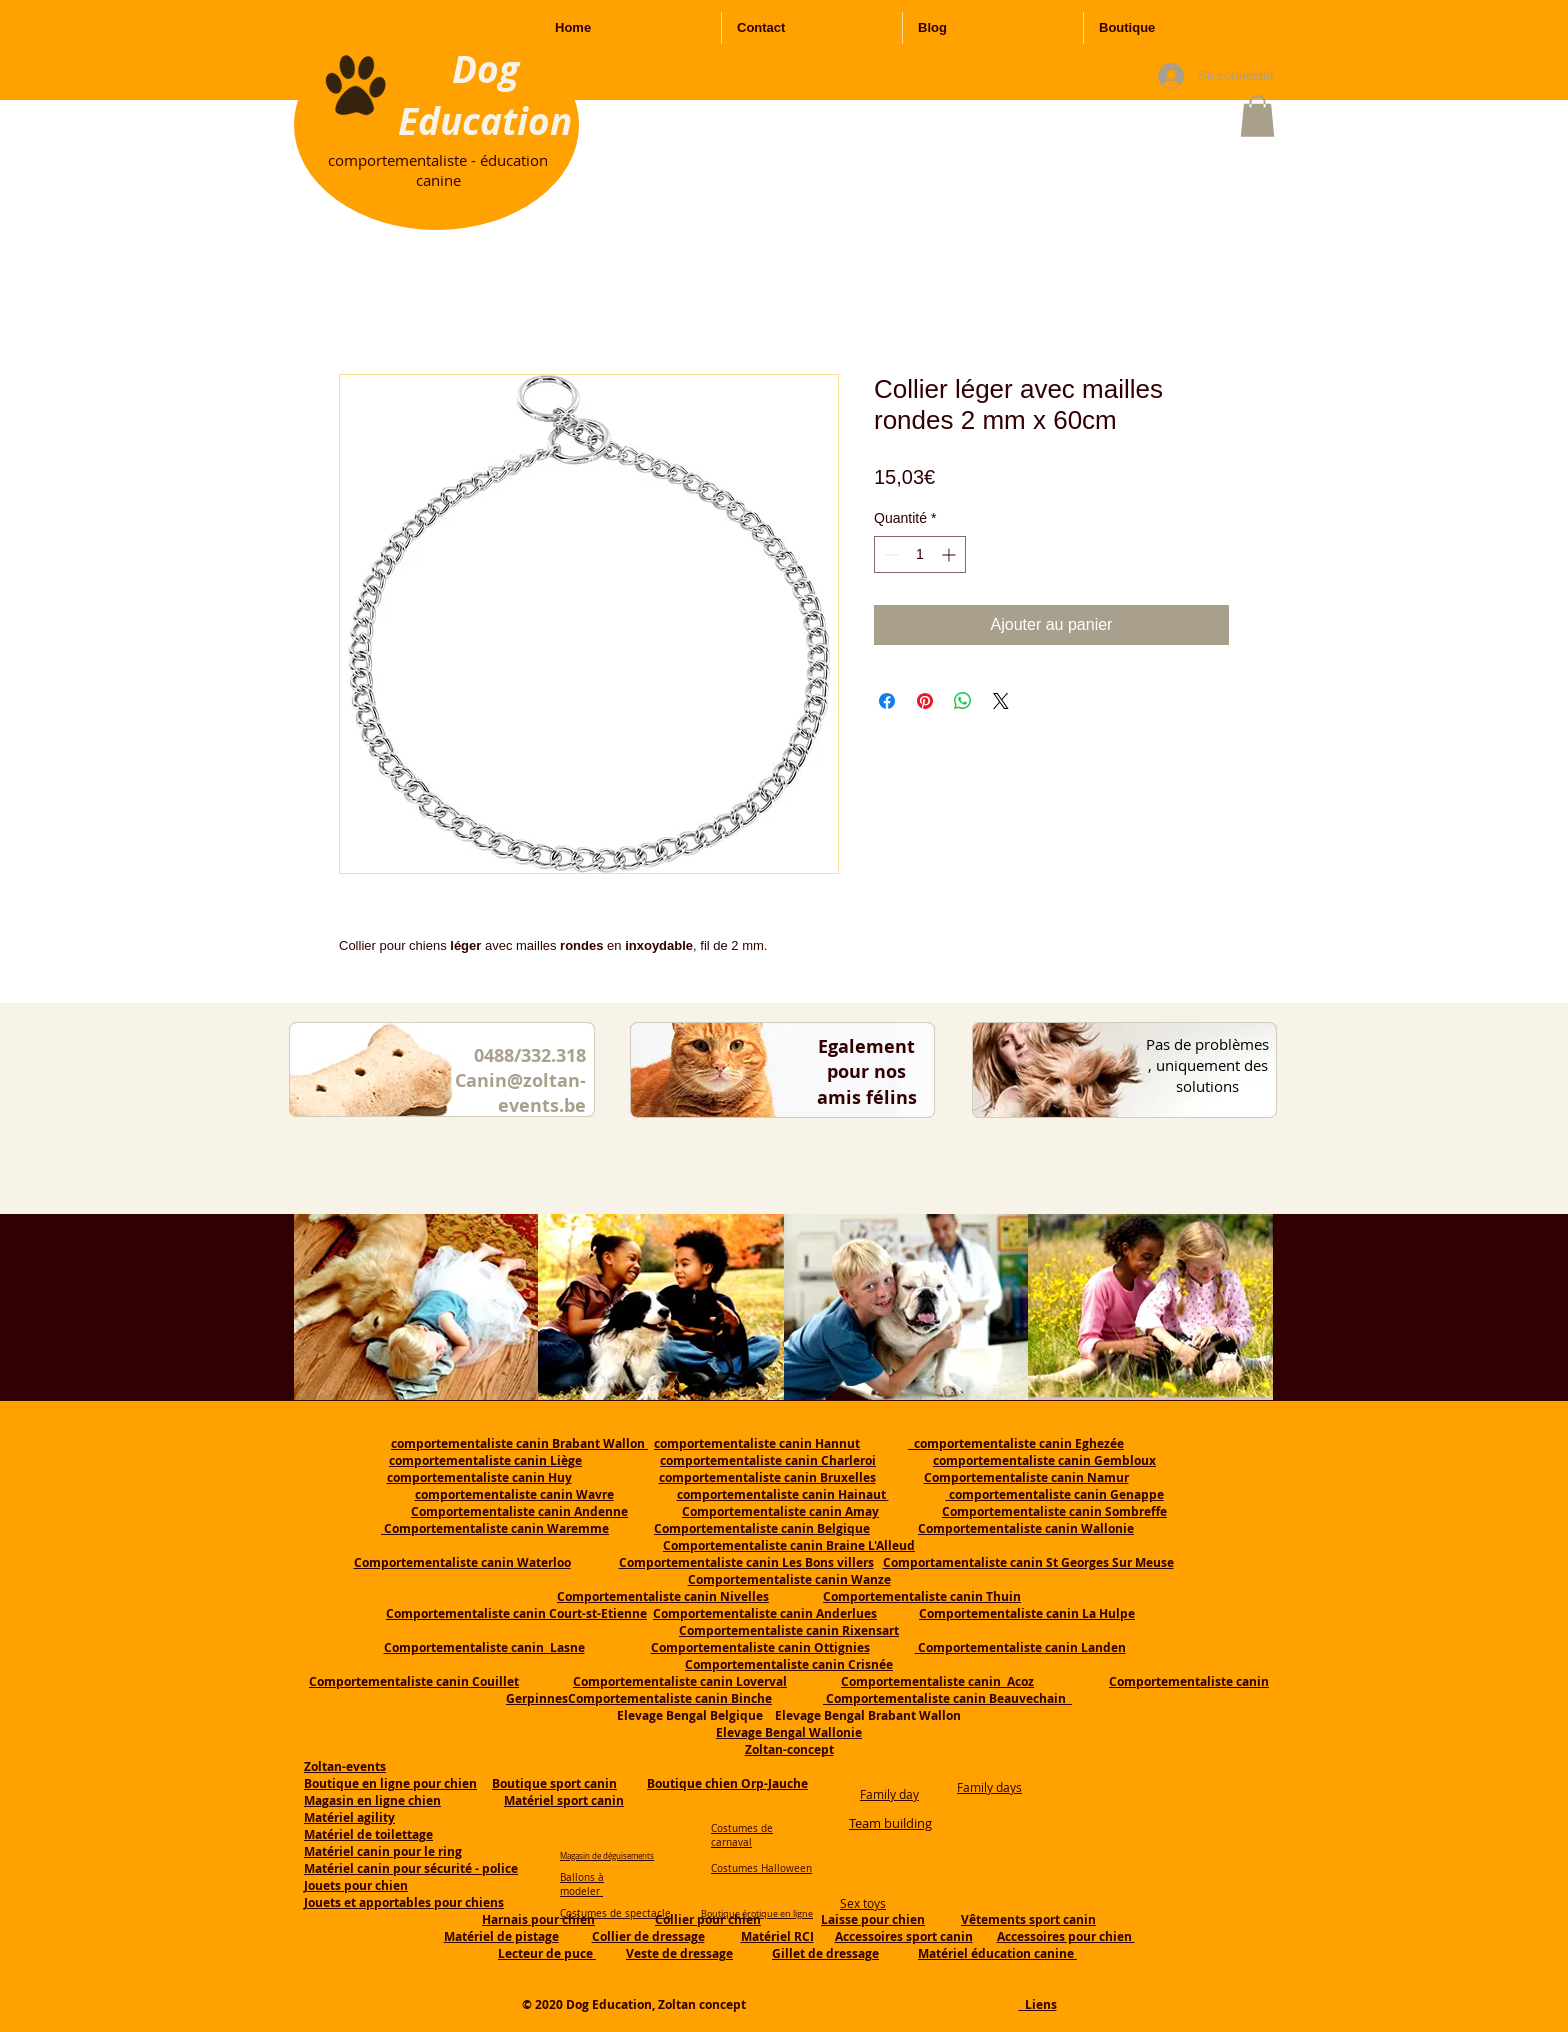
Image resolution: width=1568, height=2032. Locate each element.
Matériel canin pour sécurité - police (411, 1868)
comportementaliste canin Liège (485, 1460)
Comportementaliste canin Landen (1020, 1647)
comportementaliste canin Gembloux (1044, 1460)
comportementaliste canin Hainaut (783, 1494)
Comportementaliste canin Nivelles (663, 1596)
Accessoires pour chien (1066, 1936)
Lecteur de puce (547, 1953)
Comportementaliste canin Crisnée (789, 1664)
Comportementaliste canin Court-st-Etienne (516, 1613)
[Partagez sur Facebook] (887, 701)
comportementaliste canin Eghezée (1016, 1443)
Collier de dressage (648, 1936)
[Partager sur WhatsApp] (963, 701)
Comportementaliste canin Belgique (762, 1528)
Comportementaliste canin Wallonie (1026, 1528)
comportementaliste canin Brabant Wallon (519, 1443)
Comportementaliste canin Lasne (484, 1647)
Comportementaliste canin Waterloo (462, 1562)
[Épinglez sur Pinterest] (925, 701)
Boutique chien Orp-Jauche (727, 1783)
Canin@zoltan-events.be (520, 1093)
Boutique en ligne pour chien (390, 1783)
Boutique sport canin (554, 1783)
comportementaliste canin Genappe (1055, 1494)
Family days (989, 1787)
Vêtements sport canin (1028, 1919)
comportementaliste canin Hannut (757, 1443)
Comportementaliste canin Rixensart (789, 1630)
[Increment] (950, 554)
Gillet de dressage (825, 1953)
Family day (889, 1794)
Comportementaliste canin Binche (670, 1698)
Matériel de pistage (501, 1936)
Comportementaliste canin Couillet (414, 1681)
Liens (1038, 2004)
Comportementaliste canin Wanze (789, 1579)
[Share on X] (1001, 701)
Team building (890, 1823)
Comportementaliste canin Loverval (680, 1681)
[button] (1257, 116)
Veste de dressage (679, 1953)
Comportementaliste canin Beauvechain (947, 1698)
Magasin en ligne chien (372, 1800)
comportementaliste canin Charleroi (768, 1460)
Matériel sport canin (564, 1800)
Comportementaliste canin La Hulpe (1027, 1613)
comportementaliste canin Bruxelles (767, 1477)
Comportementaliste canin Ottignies (760, 1647)
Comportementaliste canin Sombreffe (1054, 1511)
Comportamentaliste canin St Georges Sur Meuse (1028, 1562)
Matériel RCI (777, 1936)
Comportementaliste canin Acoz (937, 1681)
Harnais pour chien (538, 1919)
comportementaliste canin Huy (479, 1477)
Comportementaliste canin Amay (780, 1511)
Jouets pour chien (356, 1885)
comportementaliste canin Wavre (514, 1494)
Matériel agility (349, 1817)
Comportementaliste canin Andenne (519, 1511)
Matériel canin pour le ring (383, 1851)
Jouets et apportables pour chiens (404, 1902)
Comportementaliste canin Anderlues (765, 1613)
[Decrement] (889, 554)
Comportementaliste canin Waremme (496, 1528)
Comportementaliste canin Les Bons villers (746, 1562)
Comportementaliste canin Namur (1026, 1477)
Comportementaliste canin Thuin (922, 1596)
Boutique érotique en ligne (757, 1914)
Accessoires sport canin (904, 1936)
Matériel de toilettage (368, 1834)
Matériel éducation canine (997, 1953)
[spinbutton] (920, 554)
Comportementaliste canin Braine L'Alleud (789, 1545)
